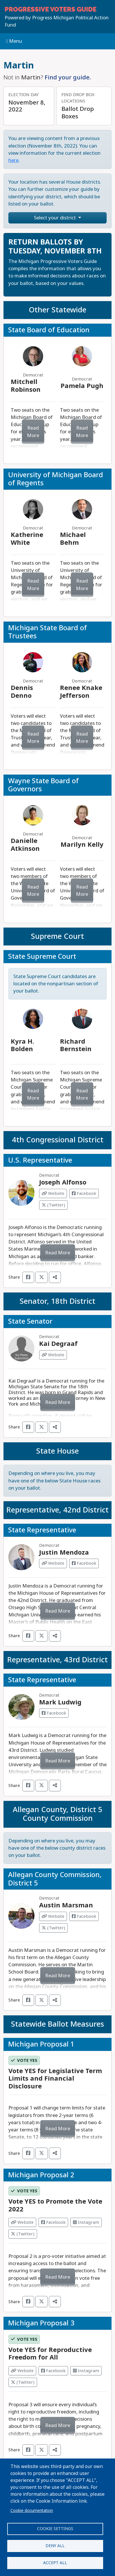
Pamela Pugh (82, 386)
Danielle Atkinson (25, 844)
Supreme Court (57, 936)
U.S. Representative (40, 1160)
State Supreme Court (42, 956)
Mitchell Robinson (26, 385)
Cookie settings (55, 2529)
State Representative (42, 1530)
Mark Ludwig (60, 1702)
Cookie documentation (31, 2510)
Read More (33, 431)
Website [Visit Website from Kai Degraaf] (53, 1355)
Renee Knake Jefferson (81, 691)
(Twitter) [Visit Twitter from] (22, 2234)
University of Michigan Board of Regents (55, 479)
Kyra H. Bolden (22, 1045)
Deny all (55, 2546)
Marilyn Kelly (82, 844)
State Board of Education (49, 330)
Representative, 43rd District (57, 1659)
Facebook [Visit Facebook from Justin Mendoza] (84, 1563)
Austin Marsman (66, 1905)
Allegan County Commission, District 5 (54, 1879)
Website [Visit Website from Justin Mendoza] (53, 1563)
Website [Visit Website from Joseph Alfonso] (53, 1193)
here (13, 160)
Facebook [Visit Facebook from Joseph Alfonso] (84, 1193)
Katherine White (27, 538)
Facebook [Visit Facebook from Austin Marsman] (84, 1916)
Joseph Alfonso (62, 1182)
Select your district (55, 217)
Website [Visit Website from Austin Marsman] (53, 1916)
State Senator (30, 1321)
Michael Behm (73, 538)
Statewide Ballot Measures (57, 2024)
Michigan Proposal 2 (41, 2175)
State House (57, 1451)
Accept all (55, 2563)
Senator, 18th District (57, 1301)
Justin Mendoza (64, 1552)
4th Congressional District (57, 1140)
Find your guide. (68, 77)
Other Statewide (57, 310)
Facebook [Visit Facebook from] (53, 2222)
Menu (14, 41)
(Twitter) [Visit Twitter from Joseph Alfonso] (53, 1205)
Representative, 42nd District (57, 1510)
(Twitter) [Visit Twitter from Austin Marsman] (53, 1928)
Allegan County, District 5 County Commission (58, 1814)
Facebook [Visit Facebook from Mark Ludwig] (54, 1713)
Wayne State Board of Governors (43, 785)
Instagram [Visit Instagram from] (86, 2222)
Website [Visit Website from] (22, 2222)
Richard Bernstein (76, 1045)
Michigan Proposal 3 (41, 2323)
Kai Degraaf (58, 1343)
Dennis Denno (22, 691)
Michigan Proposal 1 (41, 2044)
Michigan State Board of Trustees (47, 632)
